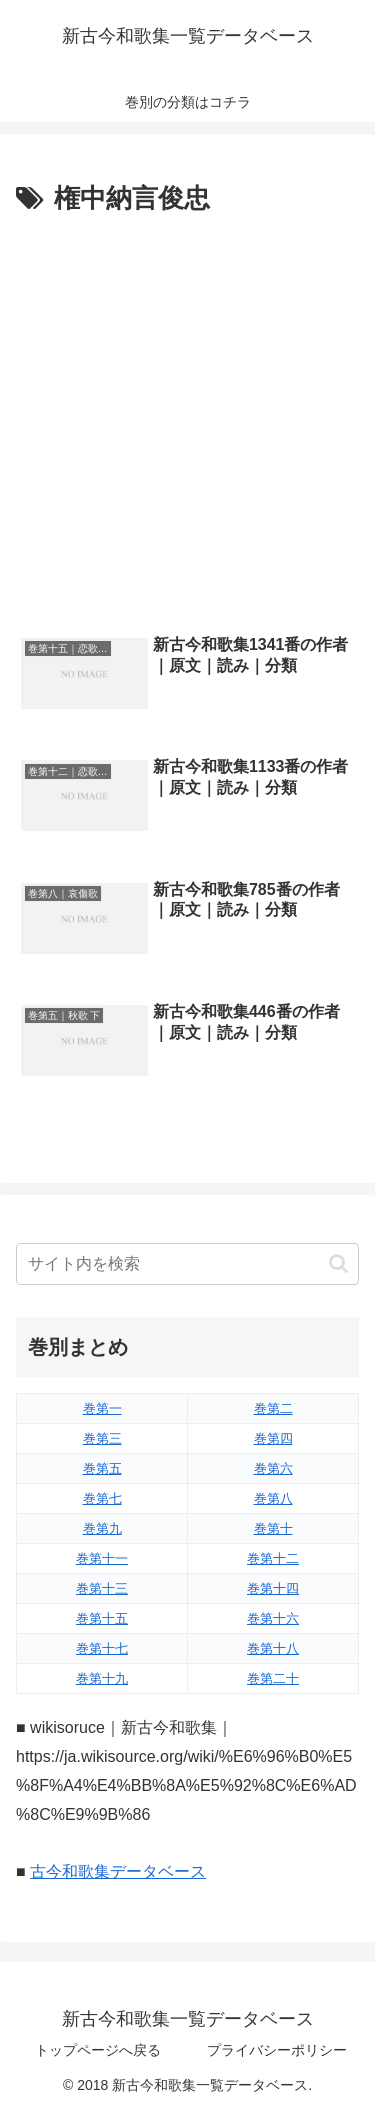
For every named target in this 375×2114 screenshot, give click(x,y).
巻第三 (102, 1438)
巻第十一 (102, 1558)
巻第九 (102, 1528)
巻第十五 (102, 1618)
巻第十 (273, 1528)
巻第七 (102, 1498)
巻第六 (273, 1468)
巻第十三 (102, 1588)
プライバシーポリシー (277, 2050)
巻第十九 (102, 1678)
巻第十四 (273, 1588)
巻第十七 (102, 1648)
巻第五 (102, 1468)
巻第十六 (273, 1618)
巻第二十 (273, 1678)
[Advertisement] (187, 419)
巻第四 (273, 1438)
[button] (338, 1263)
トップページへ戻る (98, 2050)
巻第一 (102, 1408)
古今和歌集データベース (118, 1871)
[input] (187, 1264)
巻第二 (273, 1408)
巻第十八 (273, 1648)
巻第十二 (273, 1558)
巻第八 (273, 1498)
